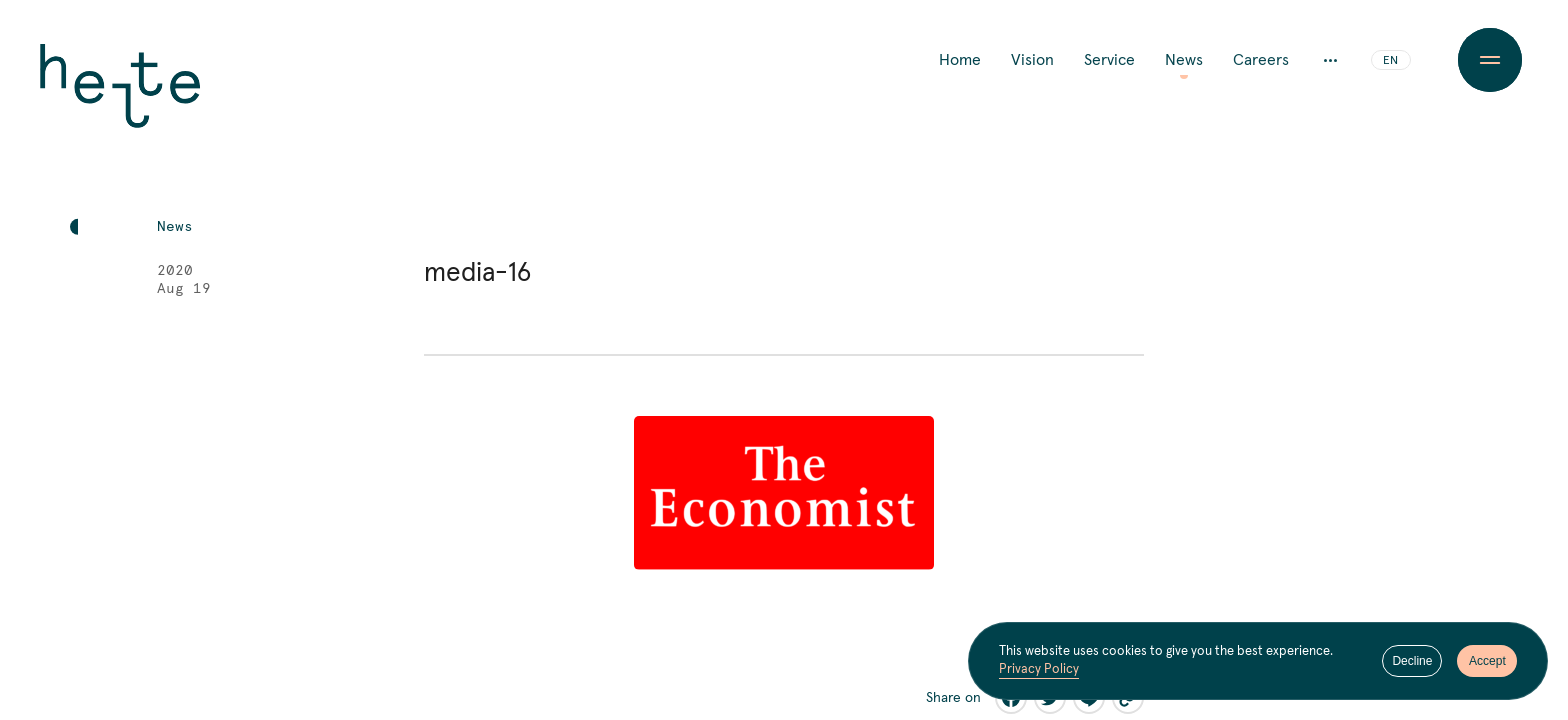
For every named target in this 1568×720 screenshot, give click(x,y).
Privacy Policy (1039, 669)
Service (1109, 60)
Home (960, 60)
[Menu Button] (1489, 60)
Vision (1032, 60)
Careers (1261, 60)
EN (1390, 61)
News (1184, 60)
